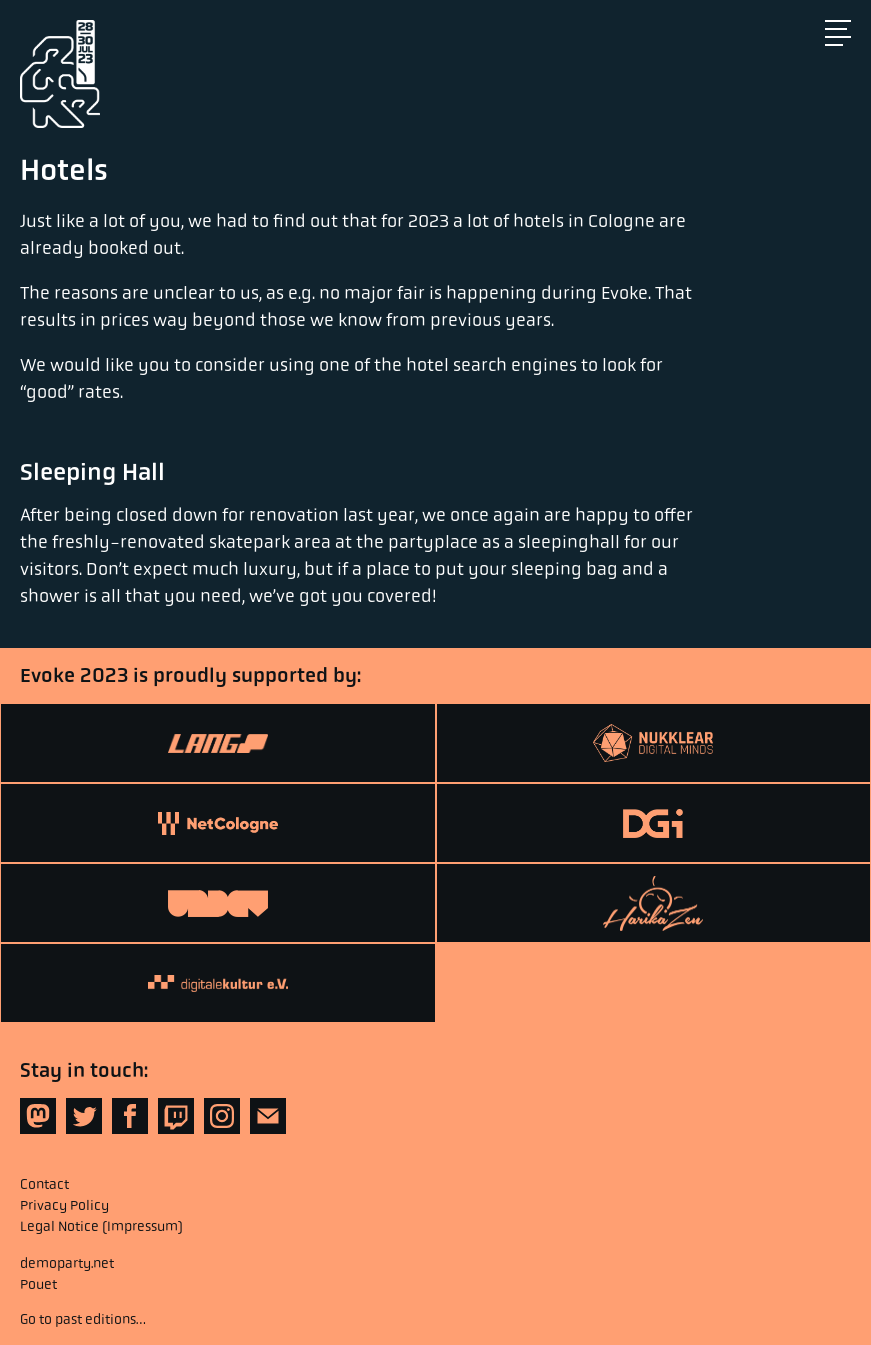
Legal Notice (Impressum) (101, 1226)
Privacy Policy (64, 1205)
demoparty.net (67, 1263)
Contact (44, 1184)
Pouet (38, 1284)
